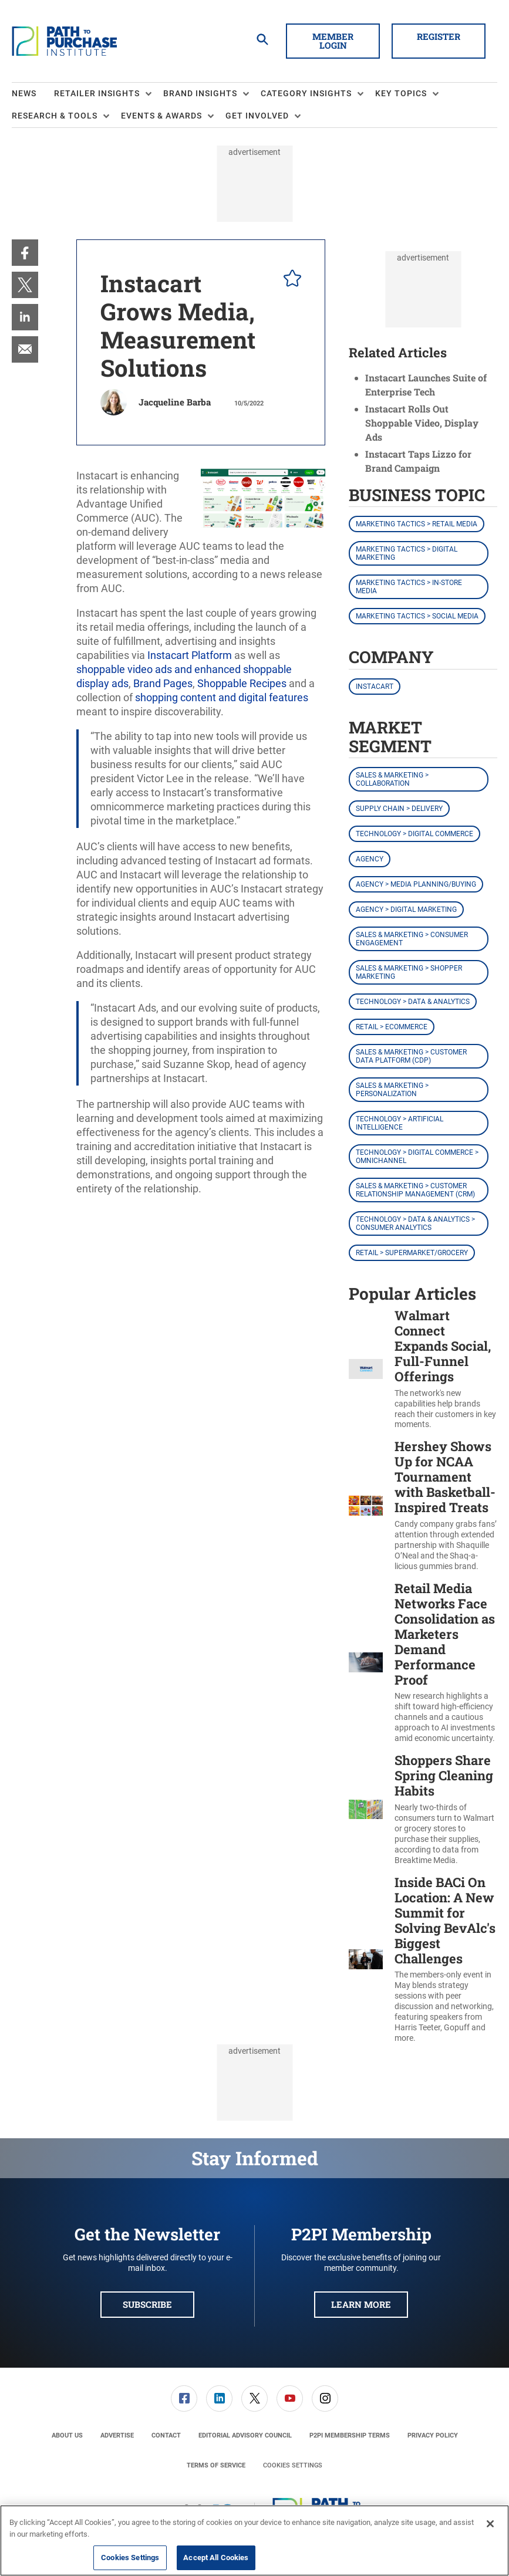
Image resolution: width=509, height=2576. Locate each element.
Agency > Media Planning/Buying (416, 884)
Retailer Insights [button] (97, 93)
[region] (254, 2540)
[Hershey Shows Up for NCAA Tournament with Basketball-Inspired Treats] (366, 1505)
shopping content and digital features (221, 697)
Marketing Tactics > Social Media (417, 616)
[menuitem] (33, 94)
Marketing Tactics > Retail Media (416, 524)
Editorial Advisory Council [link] (245, 2435)
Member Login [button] (332, 41)
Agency (369, 859)
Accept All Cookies (215, 2557)
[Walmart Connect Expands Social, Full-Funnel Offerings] (366, 1369)
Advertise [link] (117, 2435)
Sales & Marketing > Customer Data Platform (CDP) (411, 1056)
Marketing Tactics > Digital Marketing (406, 553)
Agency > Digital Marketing (406, 909)
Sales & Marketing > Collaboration (392, 779)
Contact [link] (166, 2435)
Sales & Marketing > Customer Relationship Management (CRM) (415, 1190)
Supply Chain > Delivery (399, 808)
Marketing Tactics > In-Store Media (409, 587)
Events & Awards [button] (161, 115)
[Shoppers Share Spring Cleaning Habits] (366, 1809)
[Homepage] (64, 41)
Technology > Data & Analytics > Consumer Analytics (415, 1223)
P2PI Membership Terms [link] (349, 2435)
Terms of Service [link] (216, 2465)
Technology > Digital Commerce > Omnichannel (417, 1156)
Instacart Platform (189, 655)
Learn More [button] (361, 2304)
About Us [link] (67, 2435)
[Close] (490, 2524)
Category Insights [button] (306, 93)
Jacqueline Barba (175, 402)
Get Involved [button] (257, 115)
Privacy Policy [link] (432, 2435)
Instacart (374, 686)
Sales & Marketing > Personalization (392, 1089)
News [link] (24, 93)
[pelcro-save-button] (289, 279)
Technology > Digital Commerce (414, 834)
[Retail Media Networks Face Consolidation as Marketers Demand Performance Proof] (366, 1662)
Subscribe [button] (147, 2304)
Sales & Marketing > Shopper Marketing (409, 972)
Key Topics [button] (401, 93)
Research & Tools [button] (54, 115)
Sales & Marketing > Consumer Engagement (412, 939)
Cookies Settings (292, 2465)
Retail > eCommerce (391, 1027)
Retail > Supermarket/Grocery (412, 1253)
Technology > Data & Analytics (413, 1002)
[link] (25, 252)
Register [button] (438, 36)
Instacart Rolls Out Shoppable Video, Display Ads (421, 423)
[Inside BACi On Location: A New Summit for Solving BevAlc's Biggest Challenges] (366, 1959)
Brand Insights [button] (200, 93)
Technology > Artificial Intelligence (399, 1123)
